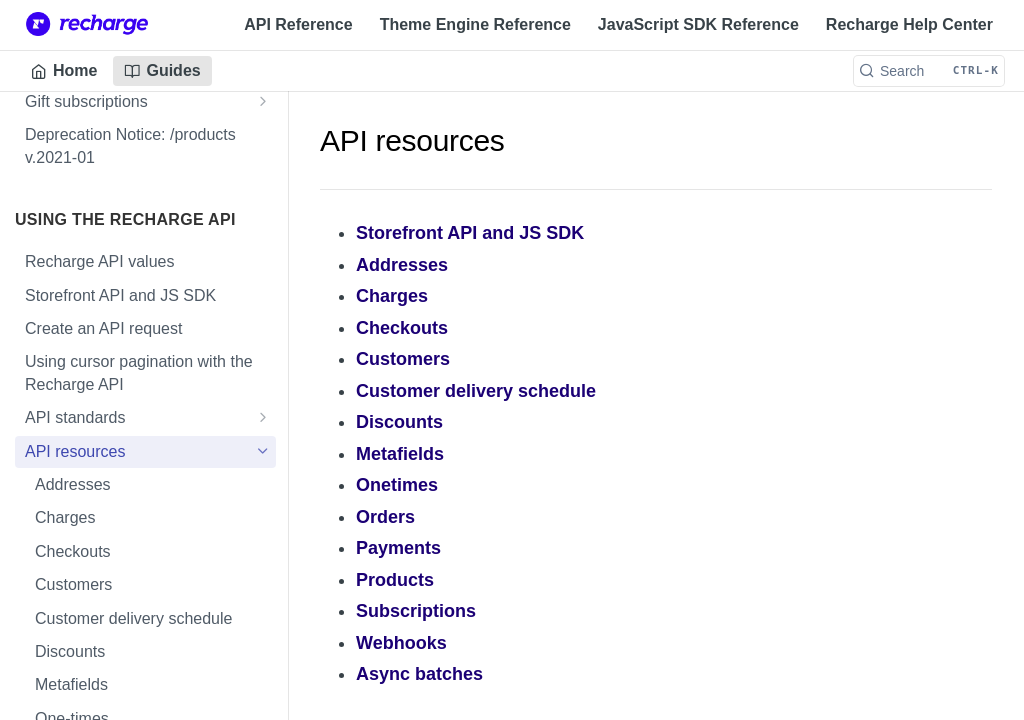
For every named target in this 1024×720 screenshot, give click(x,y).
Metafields (400, 454)
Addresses (402, 265)
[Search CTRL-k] (929, 71)
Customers (403, 359)
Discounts (399, 422)
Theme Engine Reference (475, 24)
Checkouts (402, 328)
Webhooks (401, 643)
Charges (392, 296)
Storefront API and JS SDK (470, 233)
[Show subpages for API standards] (263, 417)
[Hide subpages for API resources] (263, 451)
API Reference (298, 24)
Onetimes (397, 485)
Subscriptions (416, 611)
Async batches (419, 674)
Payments (398, 548)
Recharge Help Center (909, 24)
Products (395, 580)
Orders (385, 517)
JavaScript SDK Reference (698, 24)
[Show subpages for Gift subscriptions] (263, 101)
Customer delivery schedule (476, 391)
